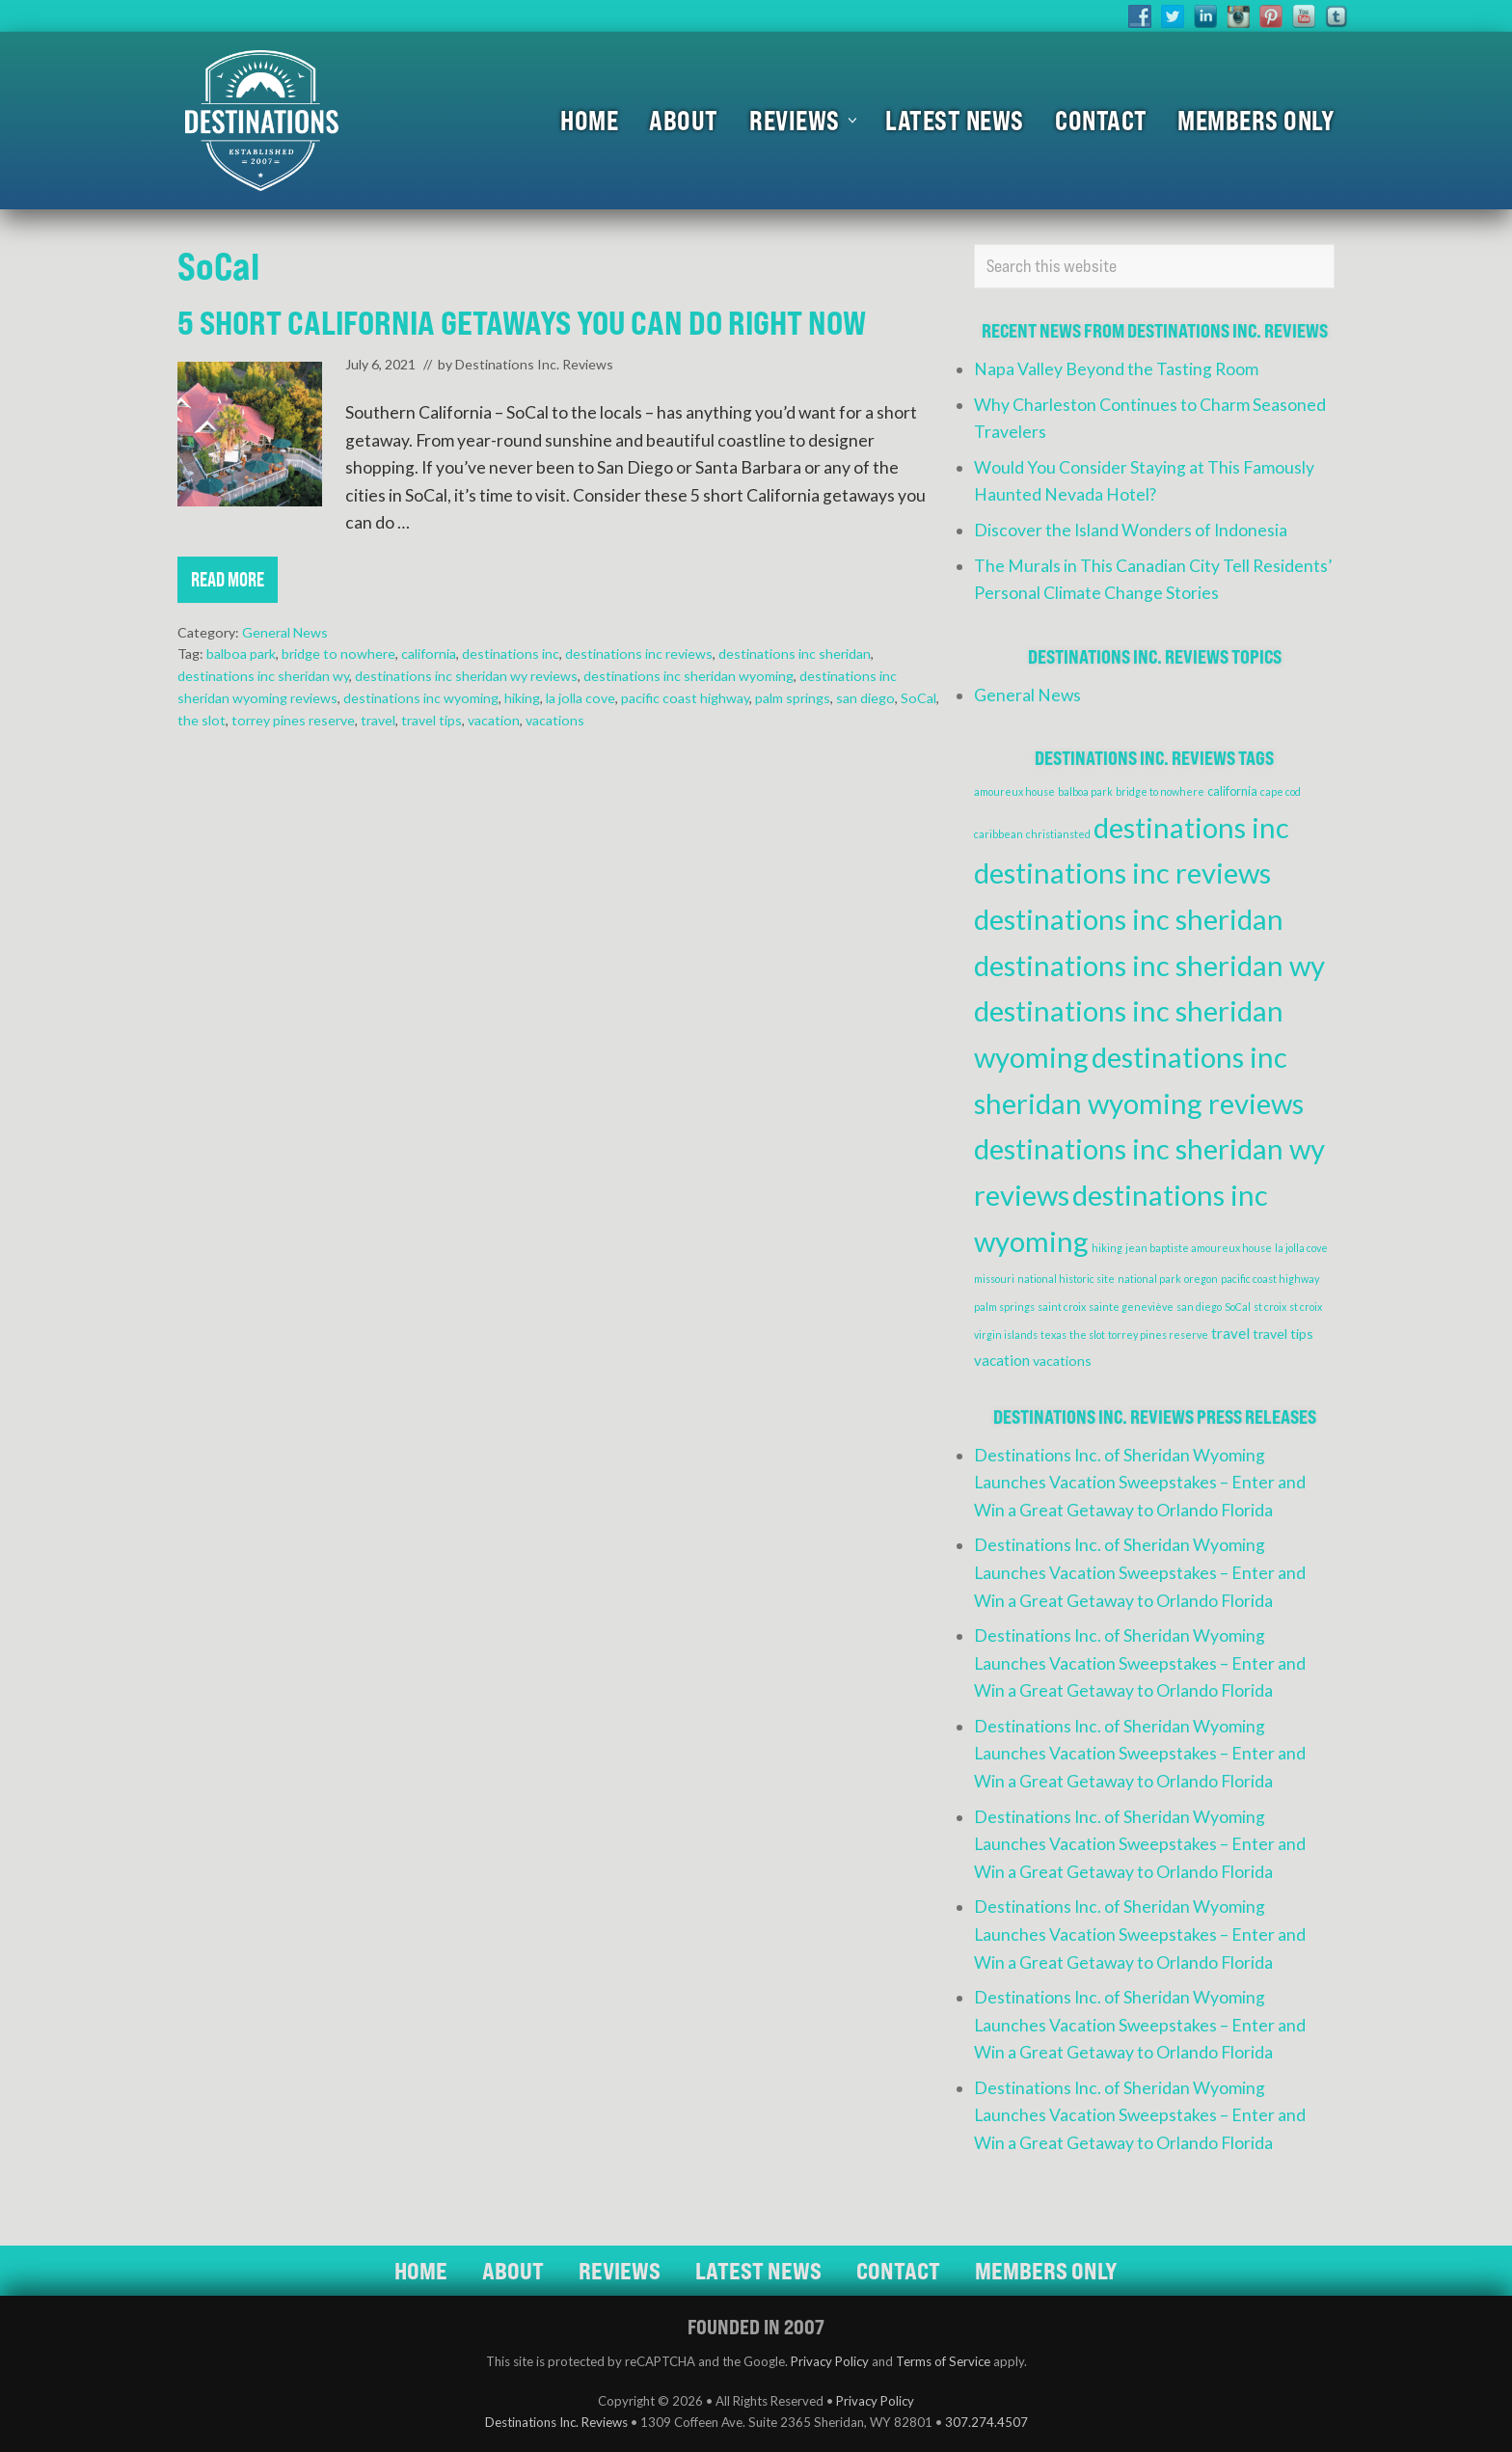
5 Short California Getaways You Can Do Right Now (521, 322)
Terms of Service (943, 2361)
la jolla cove (580, 698)
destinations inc (510, 653)
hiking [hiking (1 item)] (1107, 1247)
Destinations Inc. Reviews (556, 2422)
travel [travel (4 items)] (1230, 1333)
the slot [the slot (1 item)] (1087, 1334)
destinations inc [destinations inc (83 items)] (1191, 827)
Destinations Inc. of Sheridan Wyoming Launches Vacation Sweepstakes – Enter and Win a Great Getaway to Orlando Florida (1140, 1482)
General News (285, 632)
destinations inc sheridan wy (263, 675)
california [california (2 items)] (1232, 791)
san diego (865, 698)
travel (378, 720)
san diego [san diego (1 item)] (1199, 1306)
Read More (227, 585)
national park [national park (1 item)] (1149, 1278)
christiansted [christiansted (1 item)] (1058, 834)
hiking (522, 698)
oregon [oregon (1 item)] (1201, 1278)
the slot (201, 720)
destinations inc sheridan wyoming (688, 675)
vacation (494, 720)
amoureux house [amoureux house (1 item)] (1014, 791)
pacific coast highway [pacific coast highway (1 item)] (1270, 1278)
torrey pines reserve (293, 720)
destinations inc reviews (639, 653)
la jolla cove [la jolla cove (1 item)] (1301, 1247)
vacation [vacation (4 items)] (1002, 1360)
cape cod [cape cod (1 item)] (1280, 791)
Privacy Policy (830, 2361)
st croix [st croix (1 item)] (1270, 1306)
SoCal (918, 698)
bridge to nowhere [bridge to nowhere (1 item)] (1160, 791)
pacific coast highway (685, 698)
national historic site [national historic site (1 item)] (1066, 1278)
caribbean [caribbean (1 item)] (998, 834)
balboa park (241, 653)
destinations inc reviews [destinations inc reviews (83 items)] (1122, 872)
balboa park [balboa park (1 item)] (1085, 791)
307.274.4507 (986, 2422)
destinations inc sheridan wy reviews (466, 675)
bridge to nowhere (338, 653)
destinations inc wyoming (421, 698)
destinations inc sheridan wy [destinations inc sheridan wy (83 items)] (1149, 965)
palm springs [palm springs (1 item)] (1004, 1306)
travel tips (431, 720)
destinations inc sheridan (794, 653)
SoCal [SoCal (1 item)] (1238, 1306)
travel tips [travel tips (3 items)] (1283, 1333)
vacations (555, 720)
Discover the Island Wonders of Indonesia (1130, 530)
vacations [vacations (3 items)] (1062, 1360)
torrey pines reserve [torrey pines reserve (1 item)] (1158, 1334)
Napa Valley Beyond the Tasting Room (1116, 369)
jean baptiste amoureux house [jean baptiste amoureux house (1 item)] (1198, 1247)
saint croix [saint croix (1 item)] (1062, 1306)
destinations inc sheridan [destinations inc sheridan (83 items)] (1128, 919)
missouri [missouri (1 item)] (994, 1278)
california (428, 653)
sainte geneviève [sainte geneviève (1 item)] (1131, 1306)
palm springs (792, 698)
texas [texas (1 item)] (1053, 1334)
